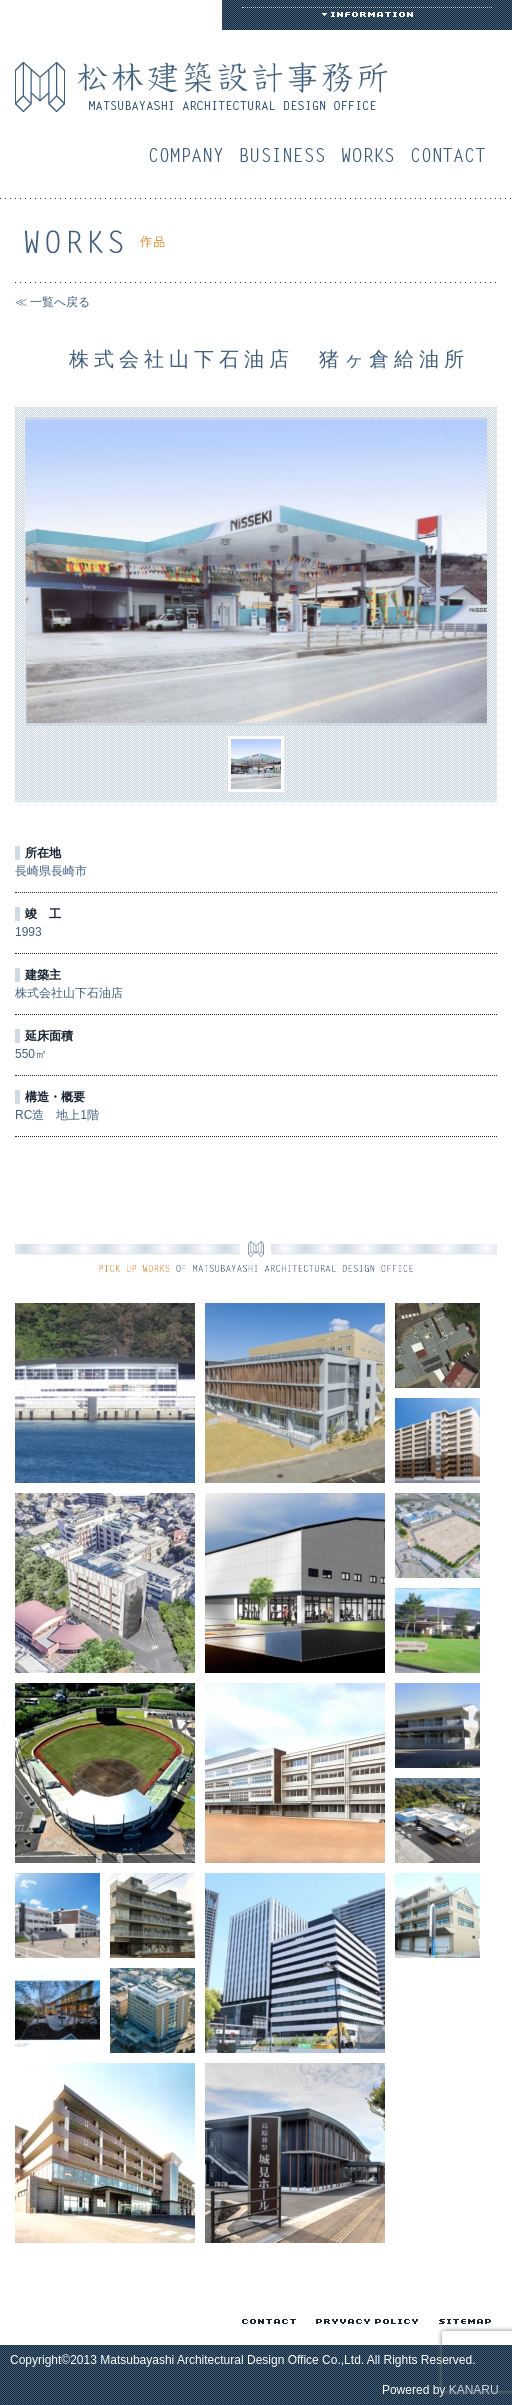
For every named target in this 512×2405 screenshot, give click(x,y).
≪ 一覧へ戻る (52, 302)
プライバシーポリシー (363, 2322)
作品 (373, 155)
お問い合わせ (453, 155)
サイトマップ (461, 2322)
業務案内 (287, 155)
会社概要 (191, 155)
